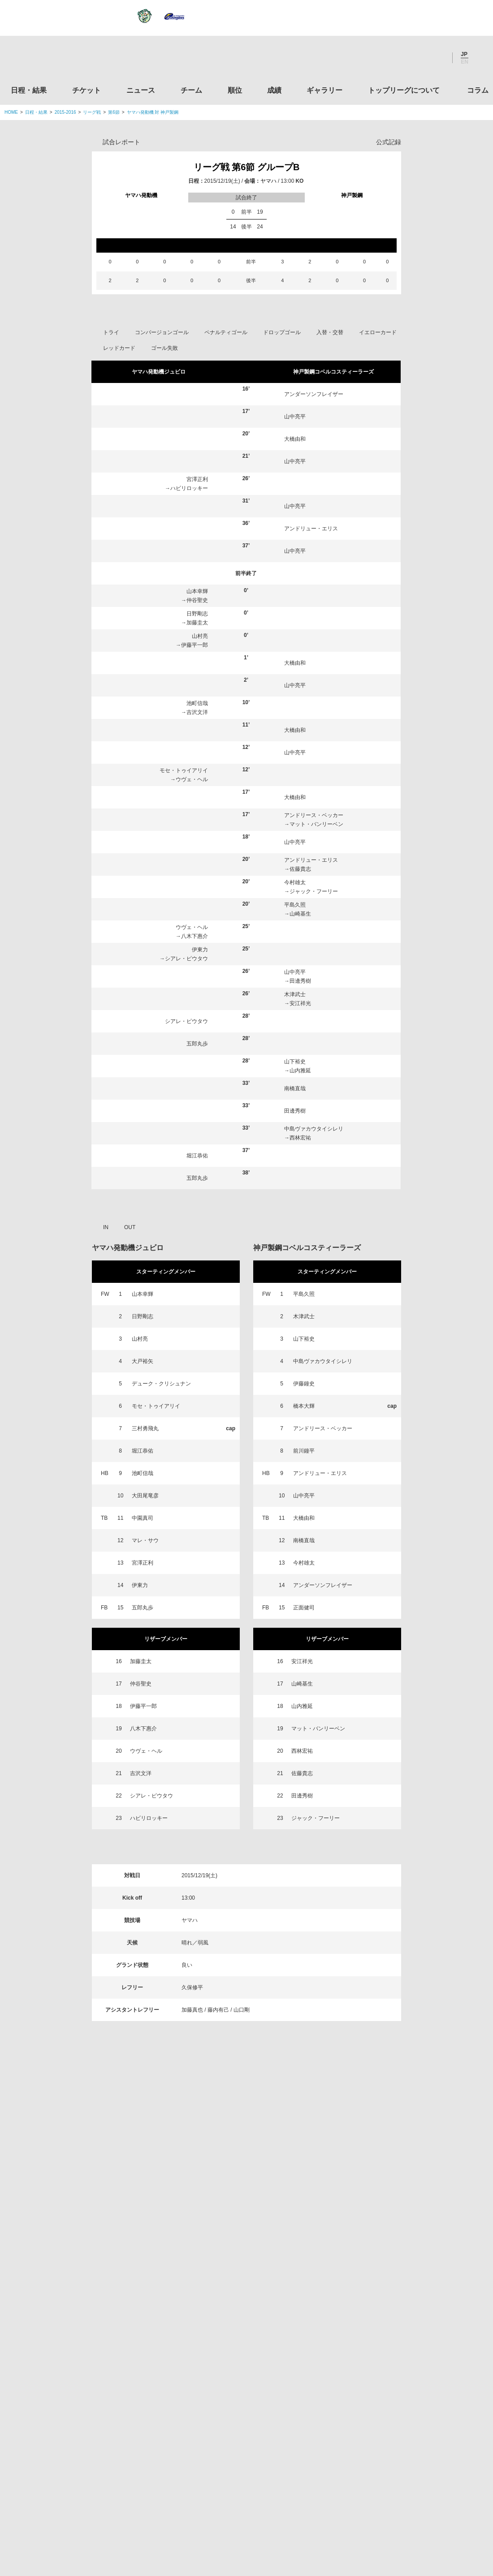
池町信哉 (197, 703)
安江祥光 (300, 1003)
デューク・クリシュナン (161, 1383)
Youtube (436, 57)
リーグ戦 (92, 112)
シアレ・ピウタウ (186, 958)
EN (464, 62)
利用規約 (193, 2513)
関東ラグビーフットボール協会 (414, 2233)
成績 (274, 90)
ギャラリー (324, 90)
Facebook (412, 57)
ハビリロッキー (189, 488)
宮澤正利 (197, 479)
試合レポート (121, 142)
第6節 (114, 112)
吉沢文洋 (197, 712)
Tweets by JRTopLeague (254, 2188)
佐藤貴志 (300, 869)
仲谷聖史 (197, 600)
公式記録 (388, 142)
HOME (11, 112)
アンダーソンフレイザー (313, 394)
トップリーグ (76, 2188)
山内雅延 (300, 1070)
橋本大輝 (304, 1406)
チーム (191, 90)
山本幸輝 (197, 591)
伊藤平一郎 (194, 645)
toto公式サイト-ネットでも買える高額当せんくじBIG (414, 2404)
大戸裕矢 (142, 1361)
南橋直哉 (295, 1088)
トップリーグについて (404, 90)
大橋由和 (295, 439)
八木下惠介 (194, 936)
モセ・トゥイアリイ (184, 770)
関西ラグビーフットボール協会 (414, 2267)
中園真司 (142, 1518)
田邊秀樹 (300, 981)
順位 (235, 90)
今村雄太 (295, 882)
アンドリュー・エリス (311, 528)
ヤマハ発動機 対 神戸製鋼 (153, 112)
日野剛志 (197, 614)
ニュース (140, 90)
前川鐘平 (304, 1451)
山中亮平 (295, 416)
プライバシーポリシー (243, 2513)
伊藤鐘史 (304, 1383)
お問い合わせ (299, 2513)
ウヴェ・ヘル (192, 779)
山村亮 (200, 636)
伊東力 (200, 949)
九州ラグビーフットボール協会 (414, 2301)
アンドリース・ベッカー (313, 815)
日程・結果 (29, 90)
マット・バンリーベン (316, 824)
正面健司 (304, 1607)
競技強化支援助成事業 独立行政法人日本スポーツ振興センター (414, 2438)
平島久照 (295, 905)
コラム (478, 90)
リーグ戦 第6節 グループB (247, 167)
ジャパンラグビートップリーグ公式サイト (53, 60)
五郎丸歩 (197, 1044)
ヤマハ (268, 181)
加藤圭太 (197, 622)
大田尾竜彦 (145, 1495)
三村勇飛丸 (145, 1428)
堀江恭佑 (197, 1156)
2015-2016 (65, 112)
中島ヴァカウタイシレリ (313, 1129)
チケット (86, 90)
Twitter (387, 57)
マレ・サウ (145, 1540)
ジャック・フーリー (314, 891)
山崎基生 (300, 914)
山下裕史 (295, 1061)
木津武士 (295, 994)
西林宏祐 (300, 1138)
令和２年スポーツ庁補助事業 (414, 2472)
